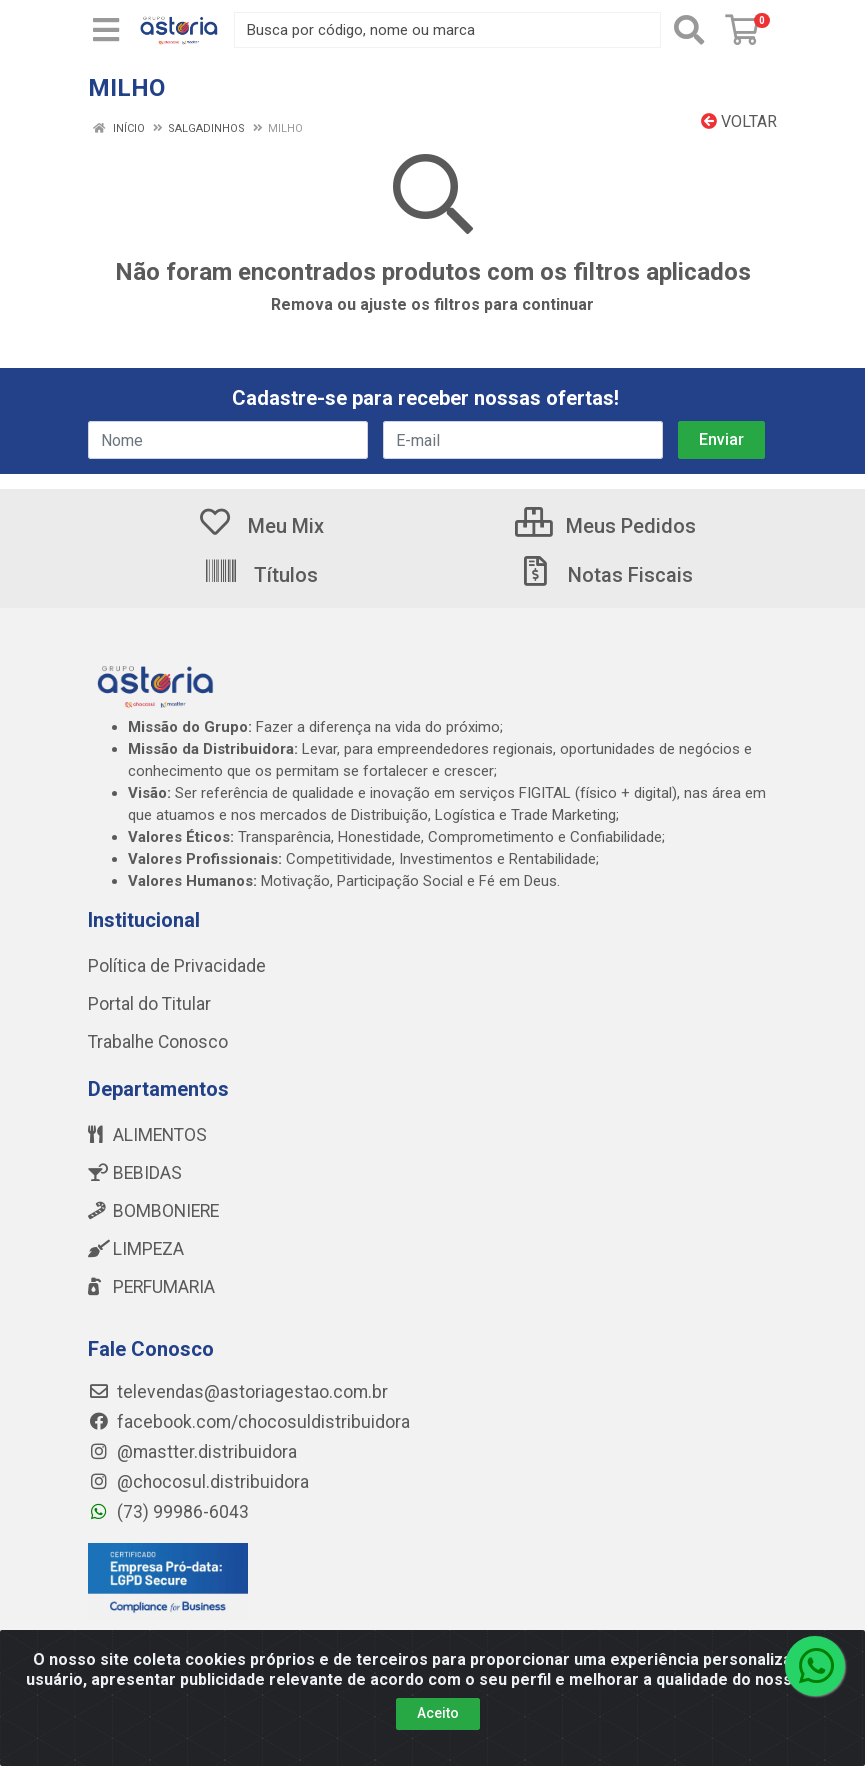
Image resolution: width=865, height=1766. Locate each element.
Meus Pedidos (605, 526)
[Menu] (106, 30)
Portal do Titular (149, 1004)
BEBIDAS (135, 1173)
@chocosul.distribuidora (198, 1482)
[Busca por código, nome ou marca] (447, 30)
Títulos (260, 575)
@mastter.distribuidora (192, 1452)
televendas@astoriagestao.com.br (238, 1392)
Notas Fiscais (605, 575)
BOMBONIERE (153, 1211)
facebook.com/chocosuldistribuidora (249, 1422)
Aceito (438, 1713)
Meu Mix (260, 526)
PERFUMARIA (151, 1287)
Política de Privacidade (177, 966)
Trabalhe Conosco (158, 1042)
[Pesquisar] (689, 30)
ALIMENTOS (147, 1135)
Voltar (739, 121)
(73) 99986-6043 (168, 1512)
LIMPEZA (136, 1249)
